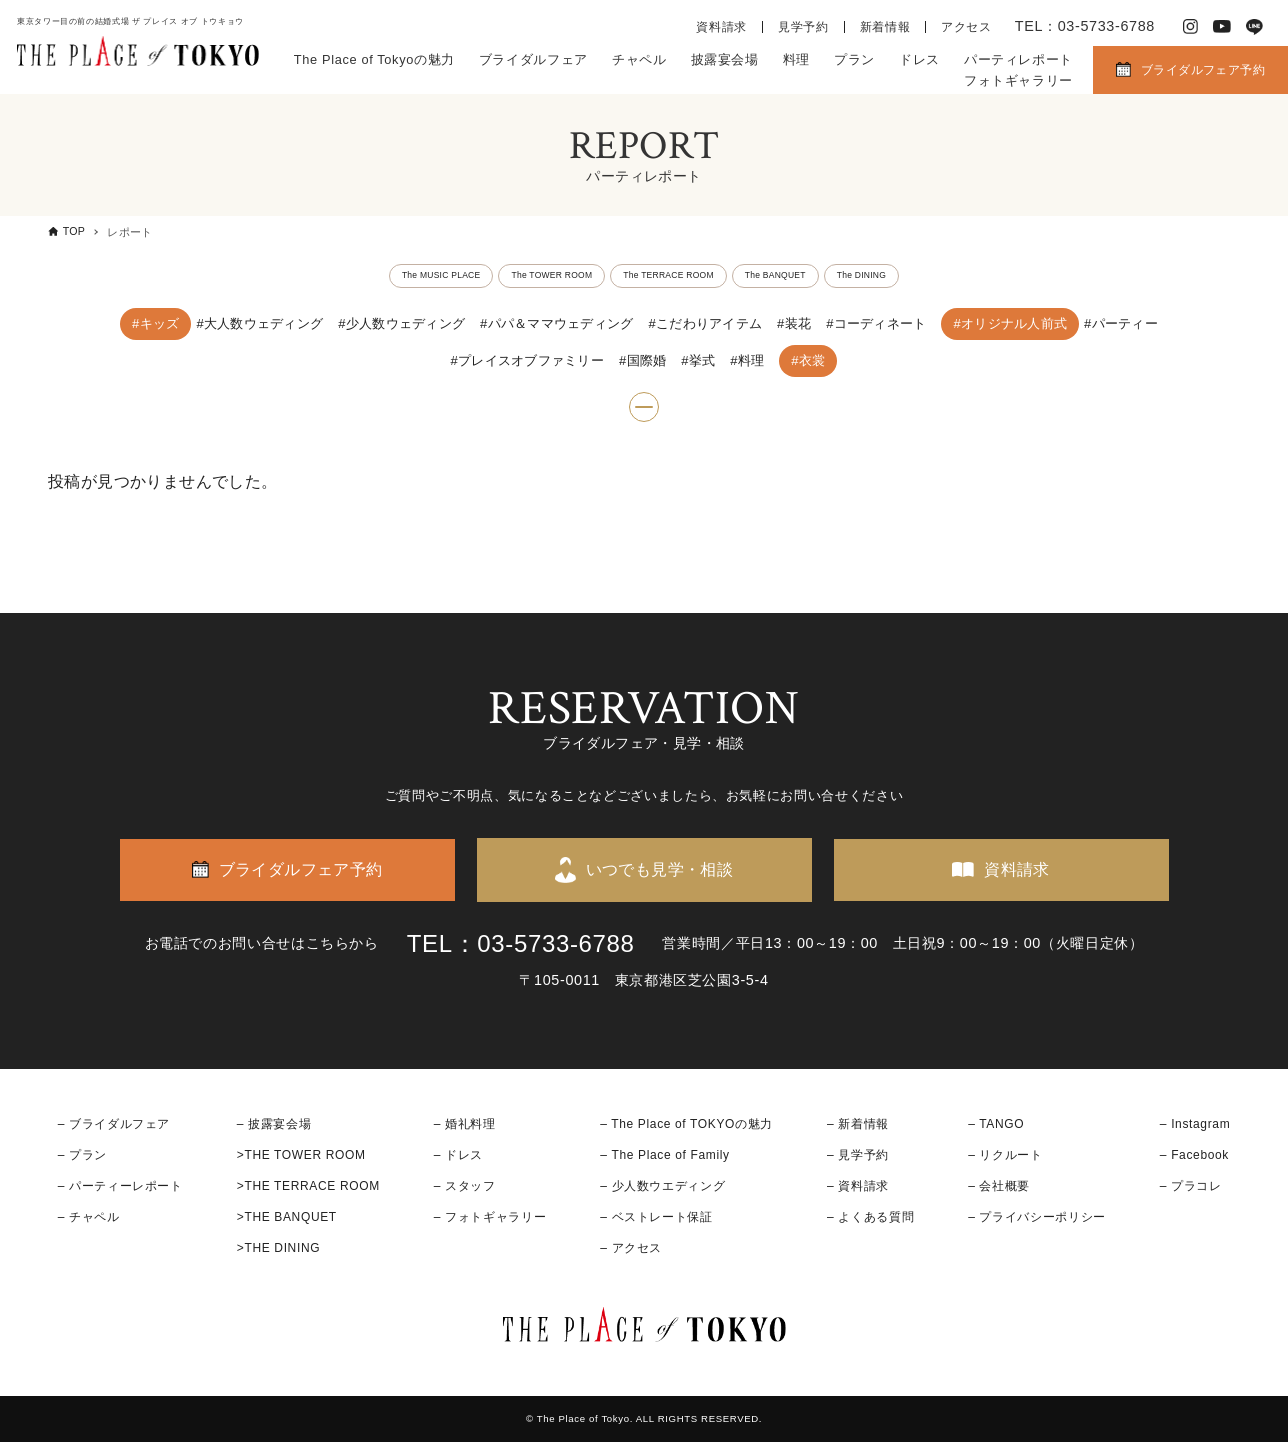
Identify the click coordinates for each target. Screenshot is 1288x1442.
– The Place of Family (665, 1155)
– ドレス (458, 1155)
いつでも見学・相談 (660, 869)
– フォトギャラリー (490, 1217)
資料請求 (721, 27)
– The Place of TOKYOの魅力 (686, 1124)
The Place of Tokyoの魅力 (374, 59)
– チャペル (89, 1217)
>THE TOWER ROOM (301, 1155)
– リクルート (1005, 1155)
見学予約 (803, 27)
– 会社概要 (999, 1186)
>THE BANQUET (287, 1217)
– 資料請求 (858, 1186)
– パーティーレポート (120, 1186)
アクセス (966, 27)
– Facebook (1194, 1155)
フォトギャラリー (1018, 80)
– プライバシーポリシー (1037, 1217)
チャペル (639, 59)
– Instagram (1195, 1124)
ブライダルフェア (533, 59)
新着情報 (885, 27)
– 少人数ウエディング (662, 1186)
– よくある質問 (870, 1217)
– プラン (82, 1155)
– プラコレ (1191, 1186)
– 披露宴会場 (274, 1124)
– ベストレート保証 (656, 1217)
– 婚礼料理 (465, 1124)
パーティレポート (1018, 59)
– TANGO (996, 1124)
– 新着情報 (858, 1124)
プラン (854, 59)
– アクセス (631, 1249)
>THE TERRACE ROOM (308, 1186)
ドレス (919, 59)
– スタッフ (465, 1186)
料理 (796, 59)
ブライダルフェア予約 (1203, 70)
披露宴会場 (725, 59)
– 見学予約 (858, 1155)
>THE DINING (278, 1249)
